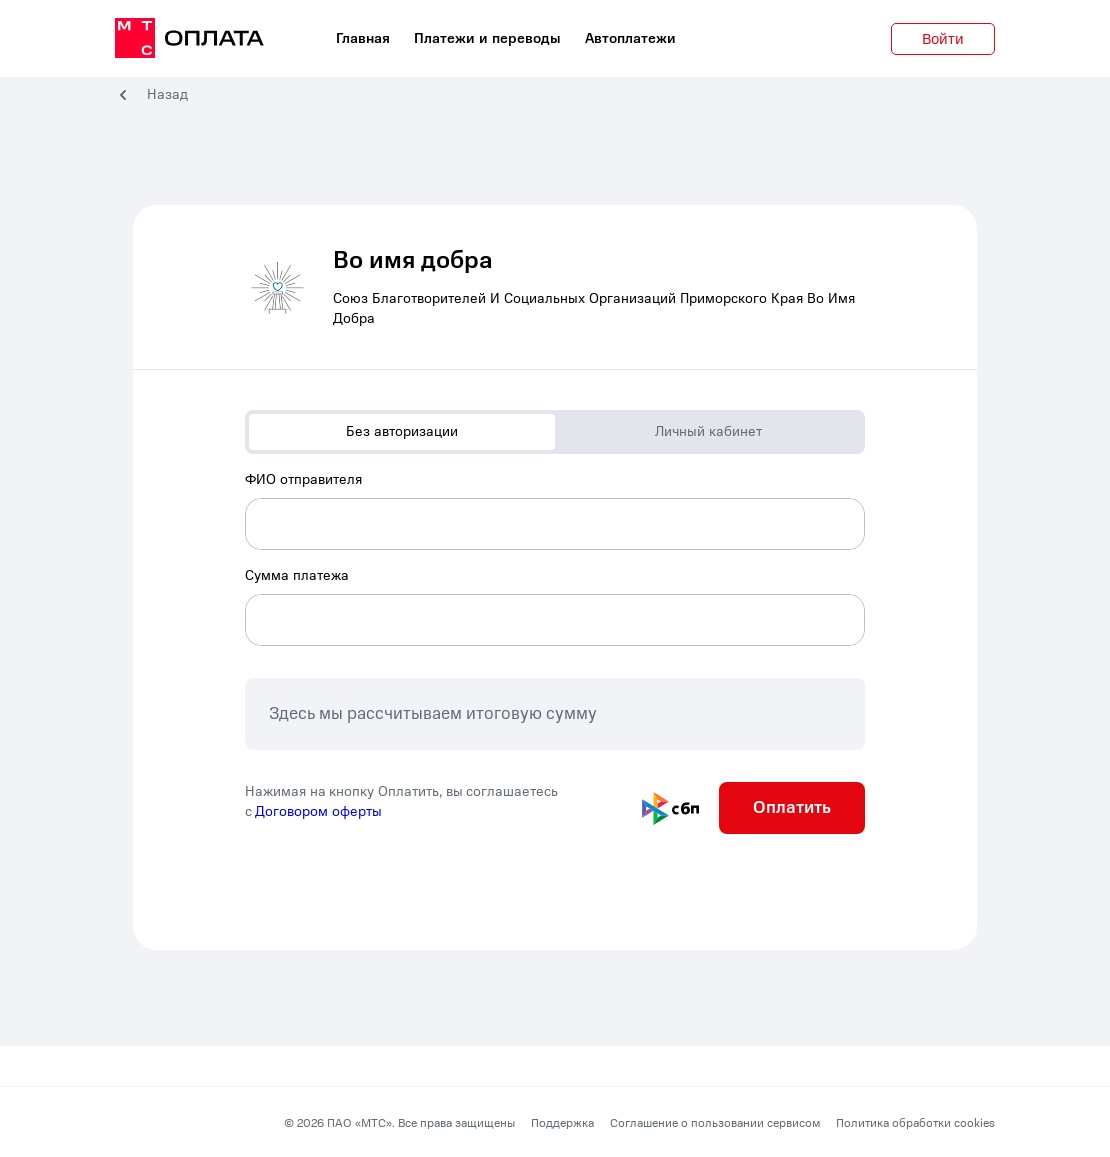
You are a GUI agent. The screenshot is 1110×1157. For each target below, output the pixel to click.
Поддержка (562, 1123)
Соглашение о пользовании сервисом (715, 1123)
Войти (943, 39)
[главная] (189, 39)
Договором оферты (318, 811)
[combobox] (555, 510)
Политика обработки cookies (915, 1123)
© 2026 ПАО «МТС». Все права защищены (399, 1123)
